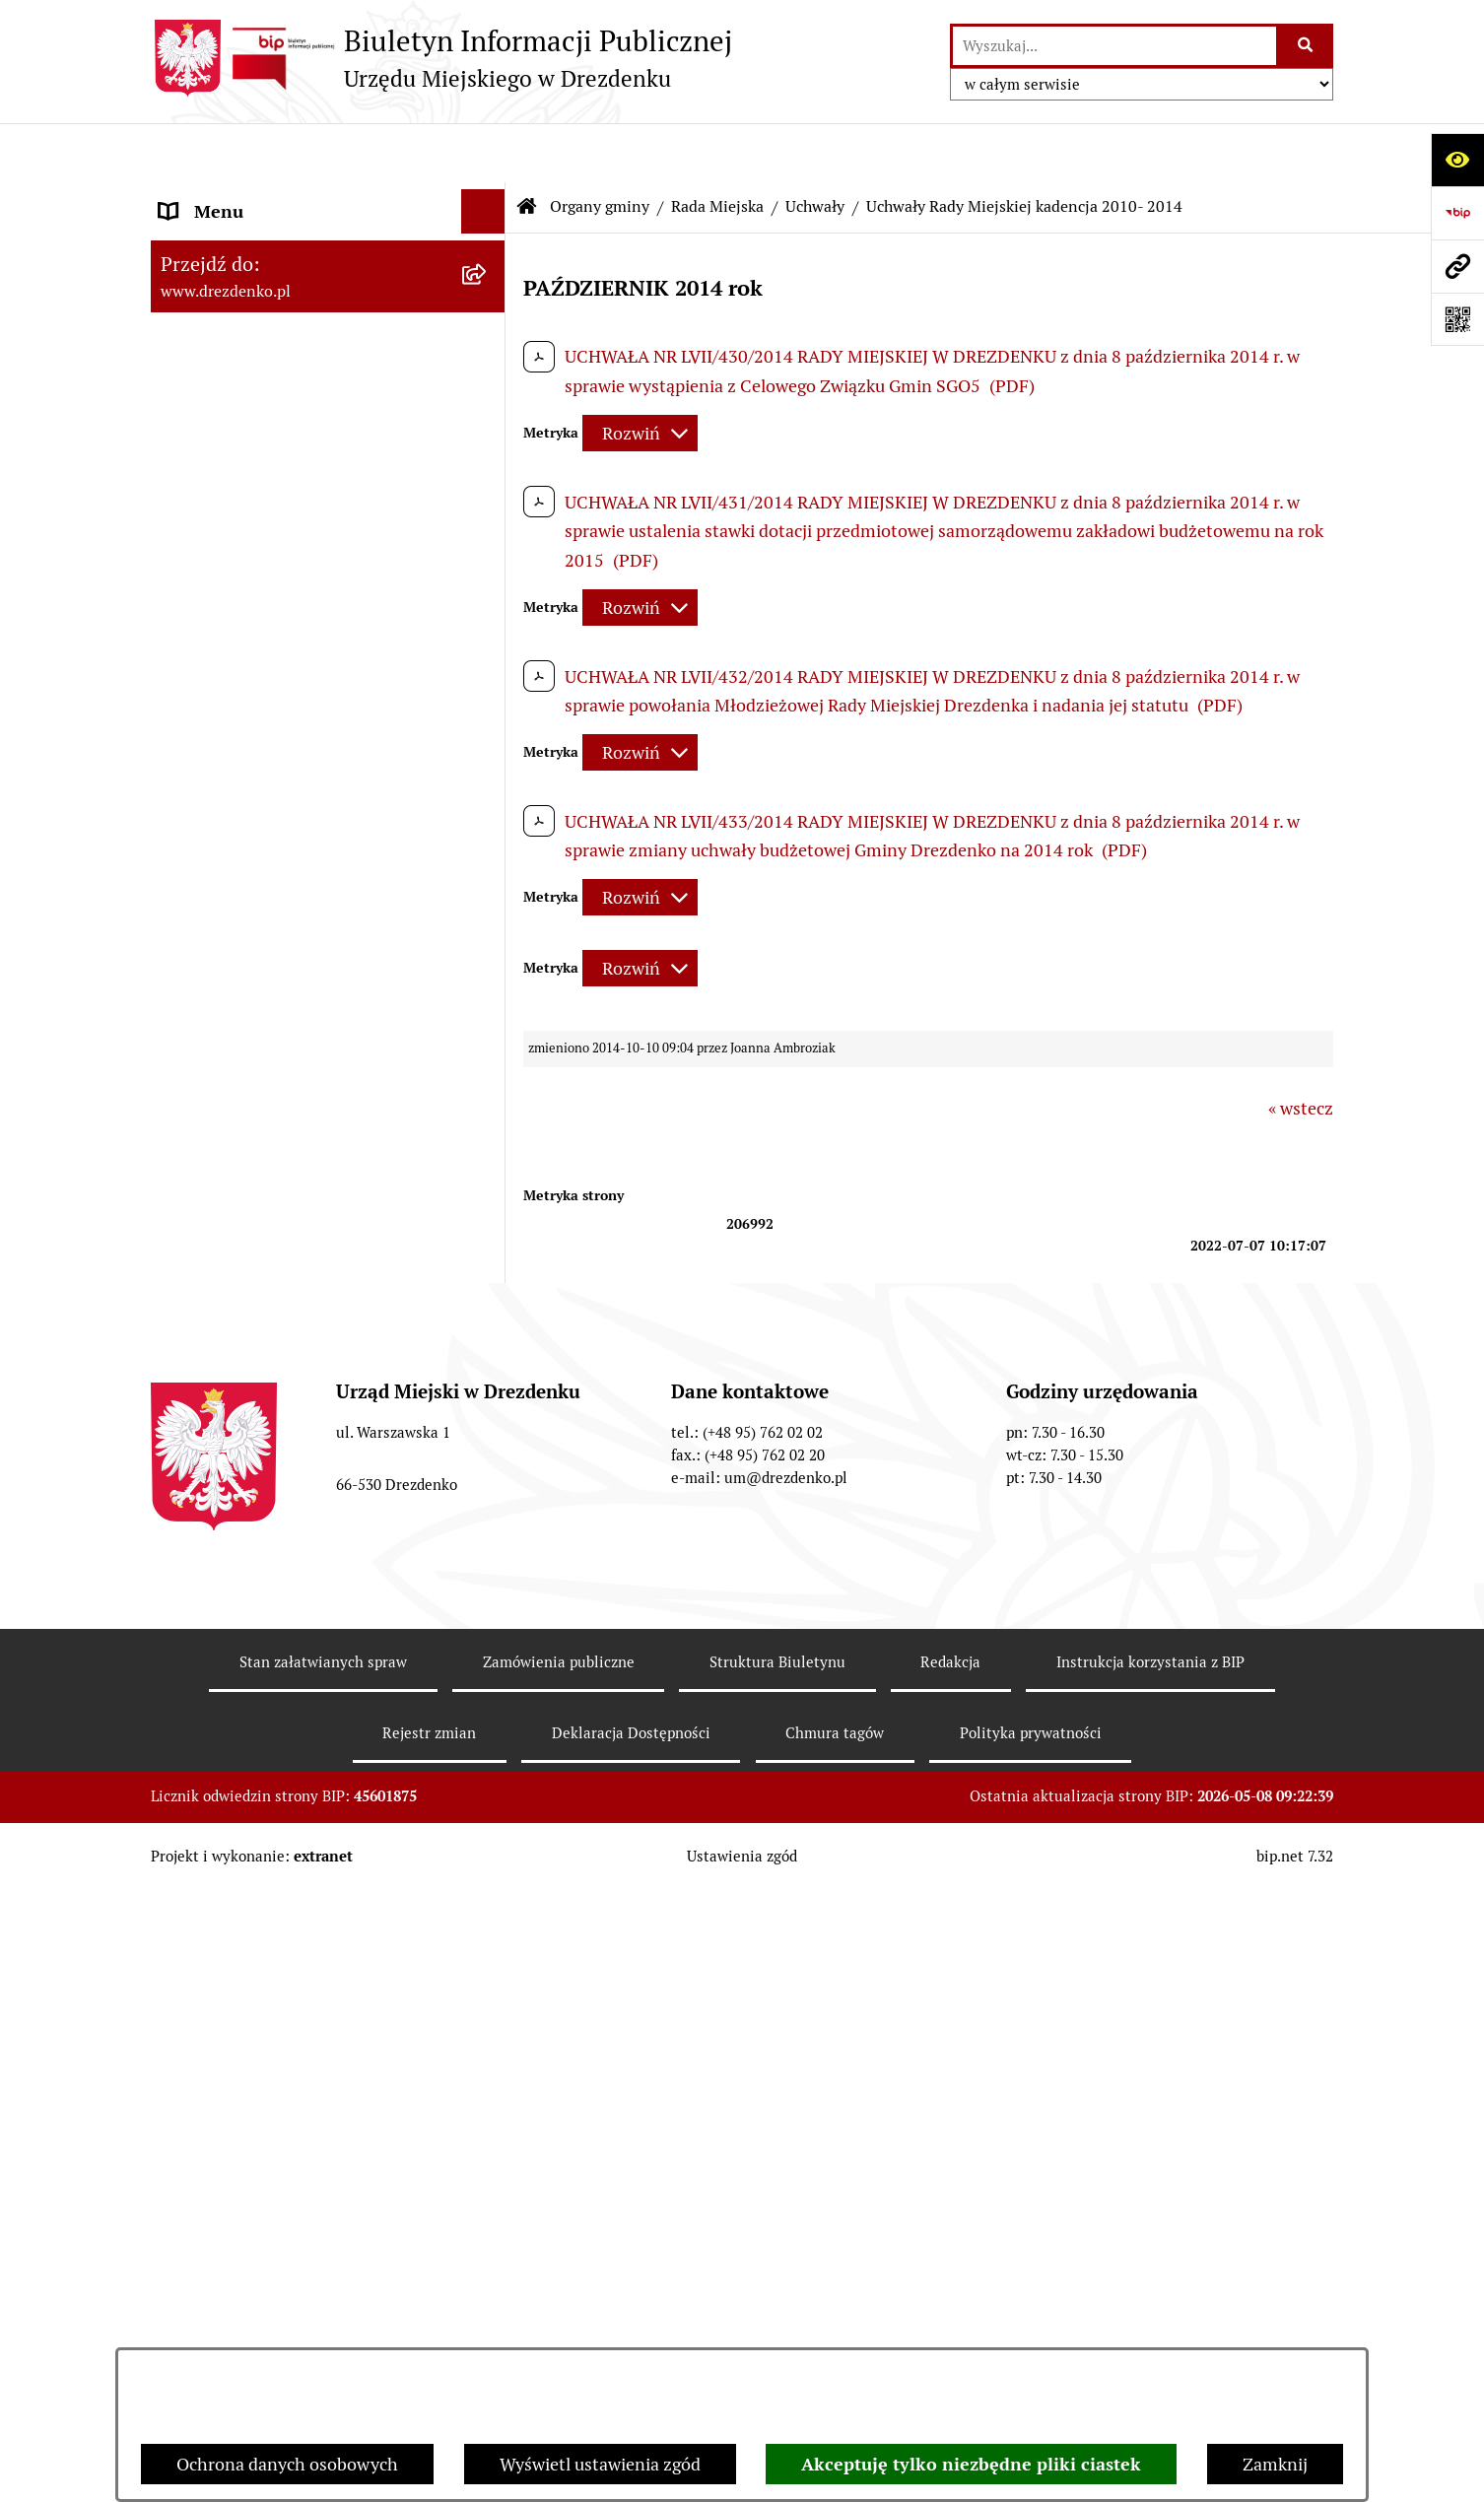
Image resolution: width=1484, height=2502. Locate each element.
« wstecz (1300, 1049)
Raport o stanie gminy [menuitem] (246, 2250)
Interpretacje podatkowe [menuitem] (256, 2339)
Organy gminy (599, 147)
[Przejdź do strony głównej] (441, 58)
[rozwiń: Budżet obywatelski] (488, 2295)
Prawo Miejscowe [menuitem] (227, 2161)
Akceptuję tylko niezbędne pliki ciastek (971, 2464)
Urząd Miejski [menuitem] (213, 400)
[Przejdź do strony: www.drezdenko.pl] (1457, 266)
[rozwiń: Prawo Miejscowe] (488, 2162)
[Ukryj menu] (483, 152)
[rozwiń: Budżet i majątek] (488, 2206)
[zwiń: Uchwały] (488, 871)
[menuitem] (328, 501)
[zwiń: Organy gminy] (488, 445)
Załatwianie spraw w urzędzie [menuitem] (275, 356)
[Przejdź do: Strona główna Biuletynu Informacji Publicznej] (527, 148)
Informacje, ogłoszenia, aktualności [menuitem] (298, 312)
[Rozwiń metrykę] (640, 374)
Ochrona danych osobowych (287, 2464)
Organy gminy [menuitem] (215, 445)
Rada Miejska (717, 147)
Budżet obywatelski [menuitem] (236, 2294)
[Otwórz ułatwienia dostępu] (1457, 159)
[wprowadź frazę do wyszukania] (1114, 46)
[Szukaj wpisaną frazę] (1306, 46)
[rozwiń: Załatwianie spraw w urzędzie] (488, 357)
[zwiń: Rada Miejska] (488, 501)
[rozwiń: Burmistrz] (488, 1937)
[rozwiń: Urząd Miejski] (488, 401)
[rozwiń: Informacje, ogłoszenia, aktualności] (488, 312)
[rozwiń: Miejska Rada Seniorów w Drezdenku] (488, 2078)
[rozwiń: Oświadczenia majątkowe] (488, 1655)
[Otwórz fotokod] (1457, 319)
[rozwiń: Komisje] (488, 1431)
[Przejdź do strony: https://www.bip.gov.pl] (1457, 212)
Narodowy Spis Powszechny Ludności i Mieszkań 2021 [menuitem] (310, 210)
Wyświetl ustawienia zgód (600, 2464)
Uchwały (814, 147)
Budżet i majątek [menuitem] (225, 2206)
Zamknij (1275, 2464)
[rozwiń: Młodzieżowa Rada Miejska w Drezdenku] (488, 1994)
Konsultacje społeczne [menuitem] (247, 267)
